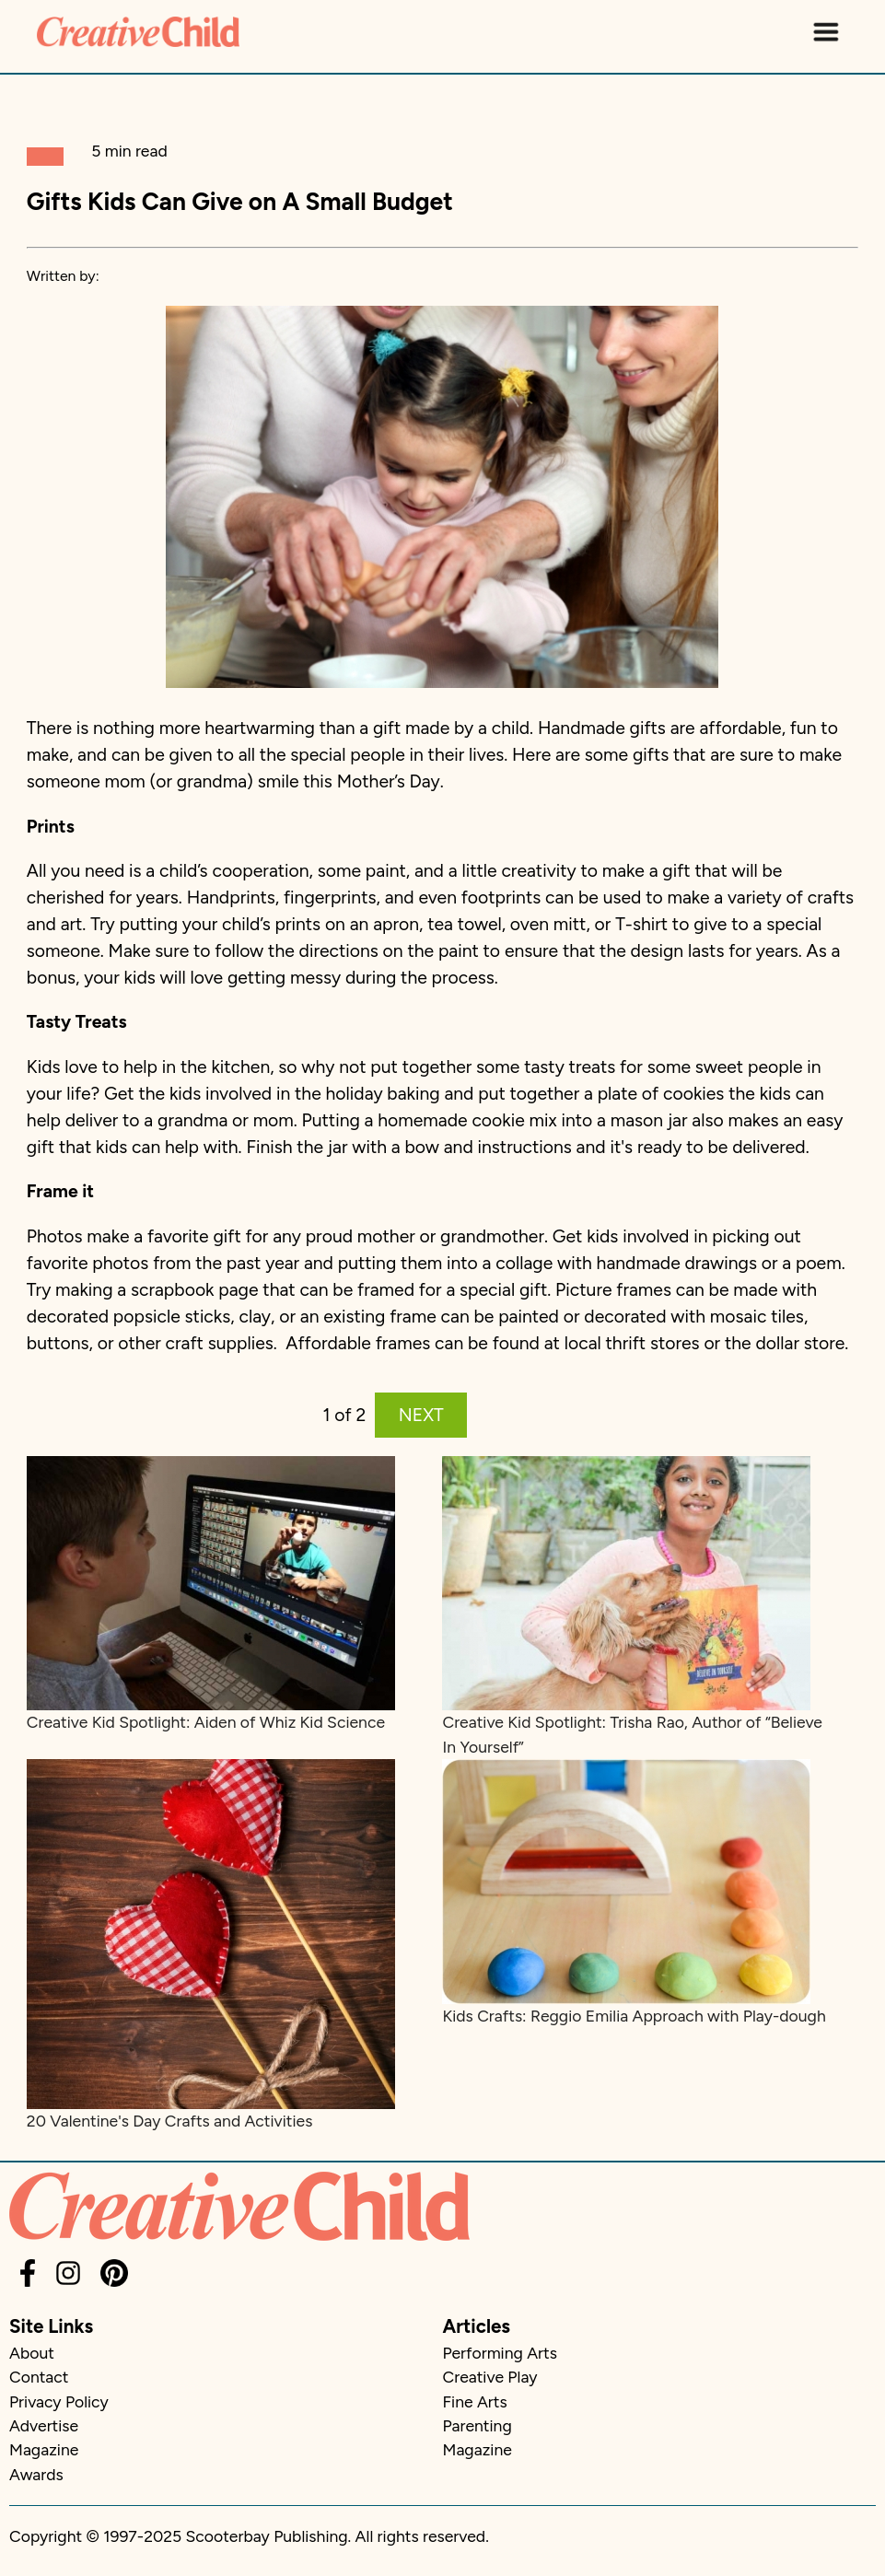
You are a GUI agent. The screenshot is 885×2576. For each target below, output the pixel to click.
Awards (36, 2474)
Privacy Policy (59, 2401)
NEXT (421, 1415)
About (31, 2352)
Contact (38, 2376)
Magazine (43, 2449)
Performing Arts (500, 2352)
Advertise (43, 2425)
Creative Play (490, 2376)
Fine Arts (475, 2401)
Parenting (477, 2425)
